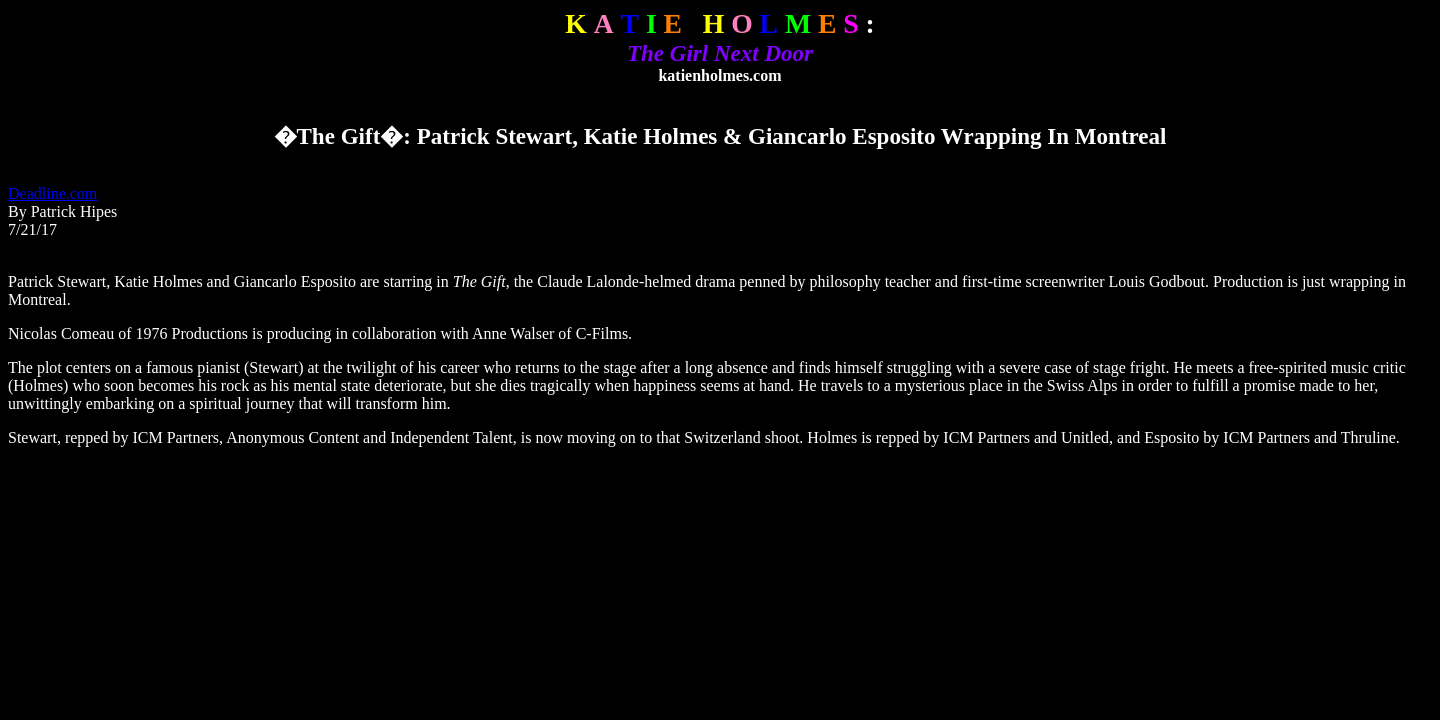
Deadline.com (52, 193)
